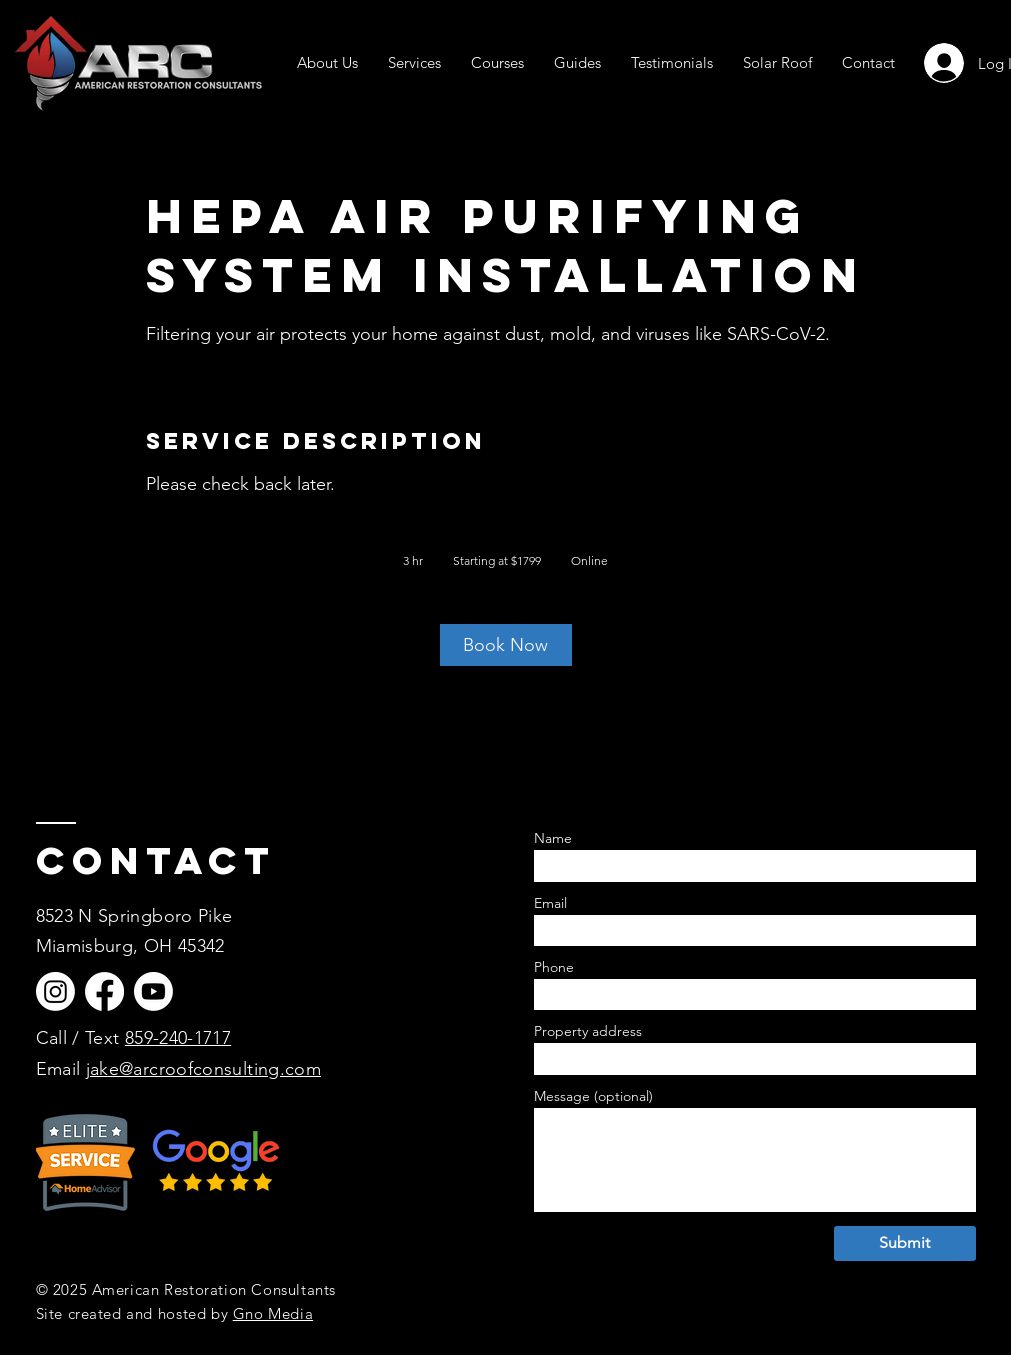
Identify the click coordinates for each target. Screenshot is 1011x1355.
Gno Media (273, 1313)
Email (61, 1069)
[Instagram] (55, 991)
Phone (554, 967)
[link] (506, 645)
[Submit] (905, 1243)
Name (553, 838)
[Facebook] (104, 991)
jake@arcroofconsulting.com (203, 1069)
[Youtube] (153, 991)
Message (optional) (593, 1096)
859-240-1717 (178, 1038)
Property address (588, 1031)
